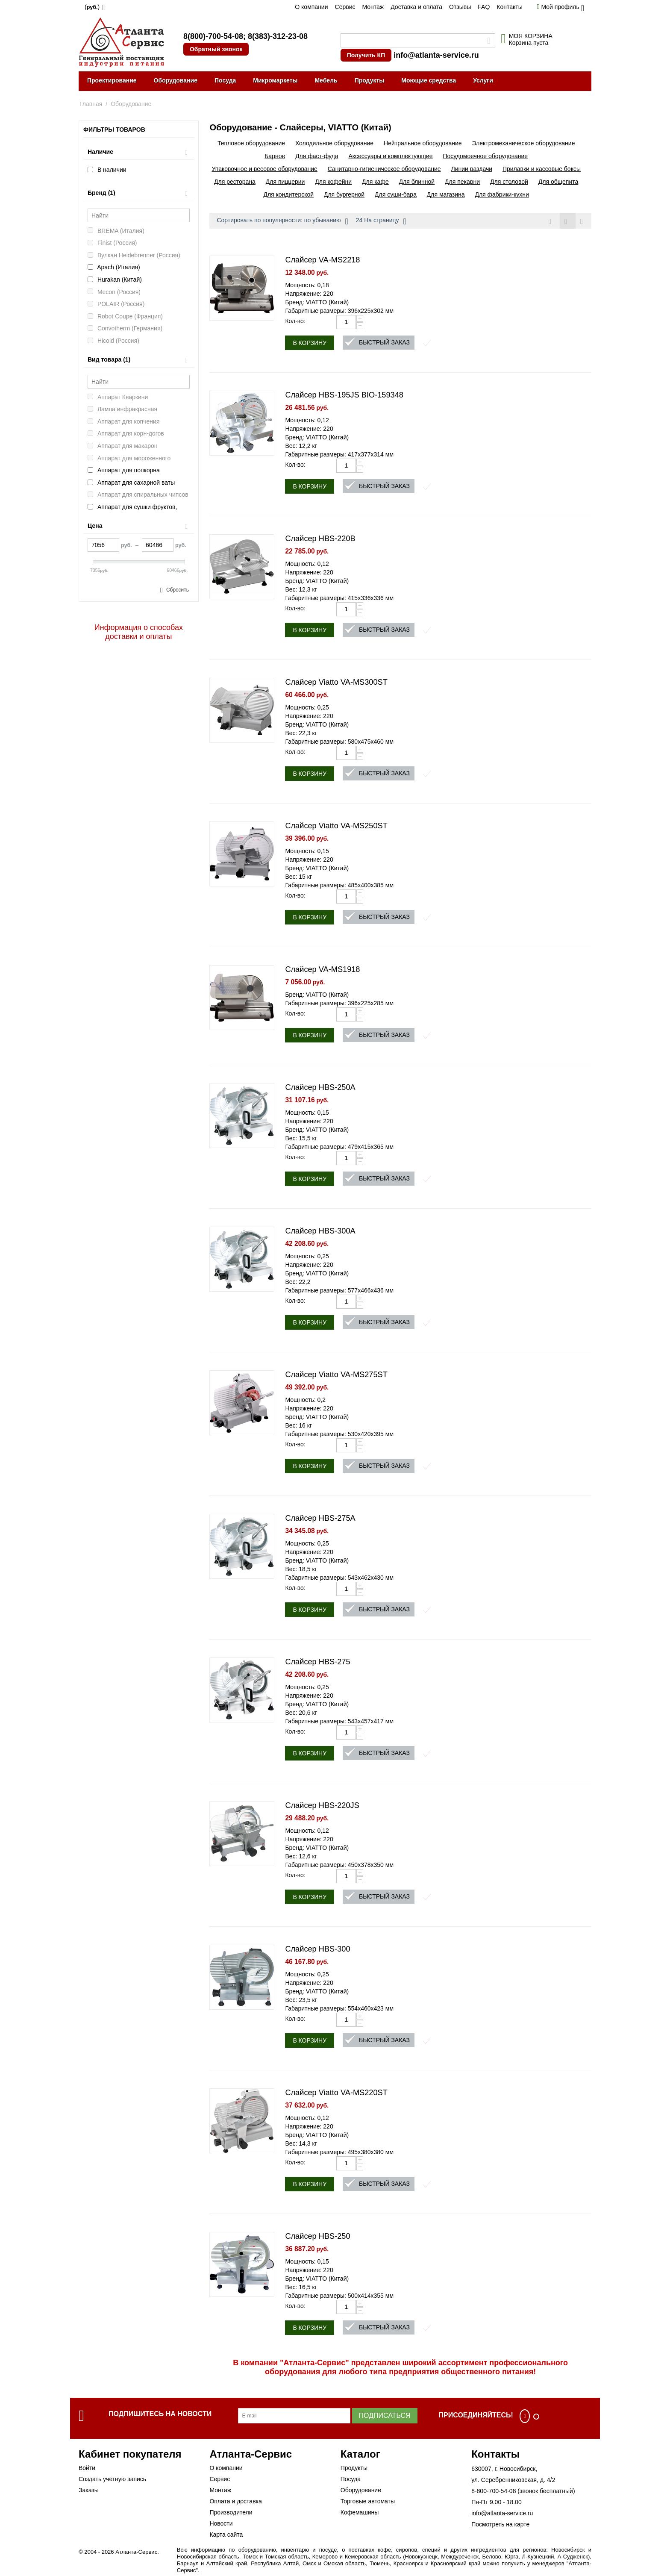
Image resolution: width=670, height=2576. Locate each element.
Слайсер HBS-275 (317, 1661)
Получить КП (366, 55)
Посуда (225, 80)
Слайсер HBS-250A (320, 1087)
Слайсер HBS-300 (317, 1949)
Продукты (370, 80)
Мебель (325, 80)
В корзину (309, 342)
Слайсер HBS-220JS (322, 1805)
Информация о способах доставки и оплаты (138, 632)
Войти (87, 2467)
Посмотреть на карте (500, 2524)
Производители (230, 2512)
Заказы (89, 2490)
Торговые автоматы (368, 2501)
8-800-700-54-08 (493, 2491)
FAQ (484, 6)
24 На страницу (381, 221)
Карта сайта (226, 2534)
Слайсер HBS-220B (320, 538)
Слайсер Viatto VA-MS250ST (336, 825)
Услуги (483, 80)
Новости (220, 2523)
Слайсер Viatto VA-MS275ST (336, 1374)
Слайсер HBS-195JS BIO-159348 (344, 395)
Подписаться (385, 2415)
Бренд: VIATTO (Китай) (317, 302)
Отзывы (460, 6)
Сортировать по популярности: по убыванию (282, 221)
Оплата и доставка (235, 2501)
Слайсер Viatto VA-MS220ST (336, 2092)
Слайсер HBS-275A (320, 1518)
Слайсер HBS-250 (317, 2236)
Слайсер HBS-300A (320, 1231)
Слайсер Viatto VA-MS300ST (336, 682)
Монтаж (373, 6)
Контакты (509, 6)
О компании (311, 6)
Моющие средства (428, 80)
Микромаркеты (275, 80)
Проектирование (112, 80)
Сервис (345, 6)
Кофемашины (360, 2512)
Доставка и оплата (416, 6)
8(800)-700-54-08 (213, 36)
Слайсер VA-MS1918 (322, 969)
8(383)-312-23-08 (278, 36)
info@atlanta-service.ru (436, 55)
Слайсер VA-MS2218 (322, 260)
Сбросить (177, 590)
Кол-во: (295, 321)
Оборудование (175, 80)
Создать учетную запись (112, 2479)
